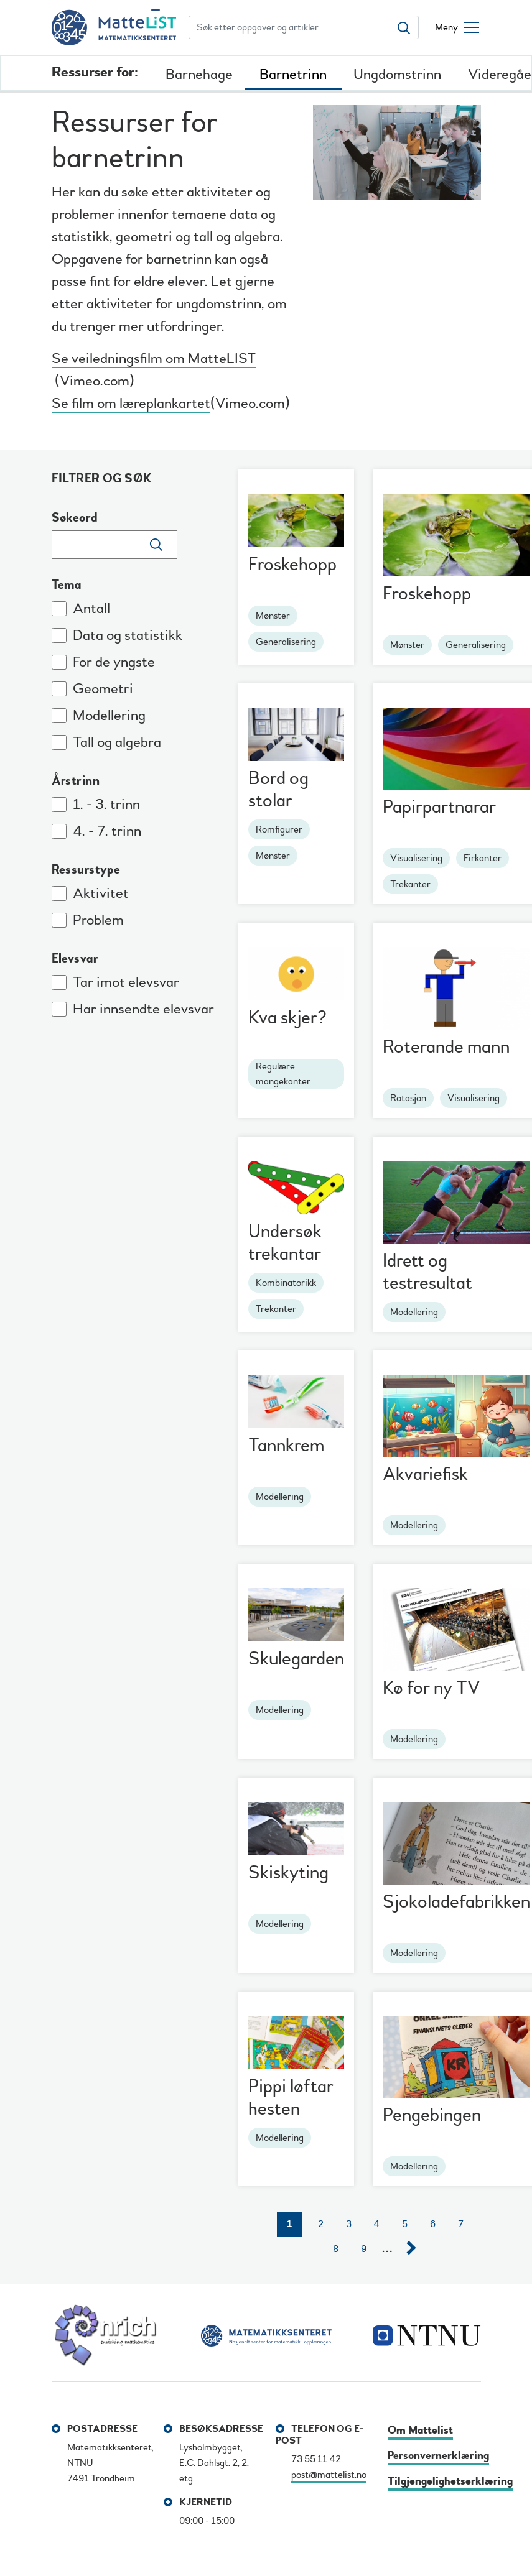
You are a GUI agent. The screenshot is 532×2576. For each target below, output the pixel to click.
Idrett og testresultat (427, 1272)
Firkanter (483, 858)
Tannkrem (286, 1445)
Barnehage (199, 74)
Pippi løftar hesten (291, 2097)
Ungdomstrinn (397, 74)
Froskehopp (292, 564)
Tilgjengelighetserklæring (450, 2481)
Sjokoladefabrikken (456, 1901)
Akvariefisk (425, 1473)
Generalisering (286, 641)
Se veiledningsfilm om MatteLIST (154, 360)
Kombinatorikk (286, 1282)
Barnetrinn (293, 74)
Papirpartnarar (439, 806)
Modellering (414, 1312)
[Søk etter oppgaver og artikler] (289, 27)
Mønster (273, 615)
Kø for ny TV (431, 1687)
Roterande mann (446, 1046)
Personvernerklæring (438, 2456)
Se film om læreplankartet (131, 405)
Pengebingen (432, 2114)
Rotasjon (408, 1098)
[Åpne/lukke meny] (457, 27)
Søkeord (75, 517)
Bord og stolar (278, 789)
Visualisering (416, 858)
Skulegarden (296, 1658)
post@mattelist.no (328, 2474)
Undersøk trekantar (285, 1242)
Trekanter (410, 884)
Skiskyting (288, 1872)
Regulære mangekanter (283, 1073)
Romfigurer (279, 829)
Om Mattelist (420, 2430)
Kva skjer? (287, 1017)
